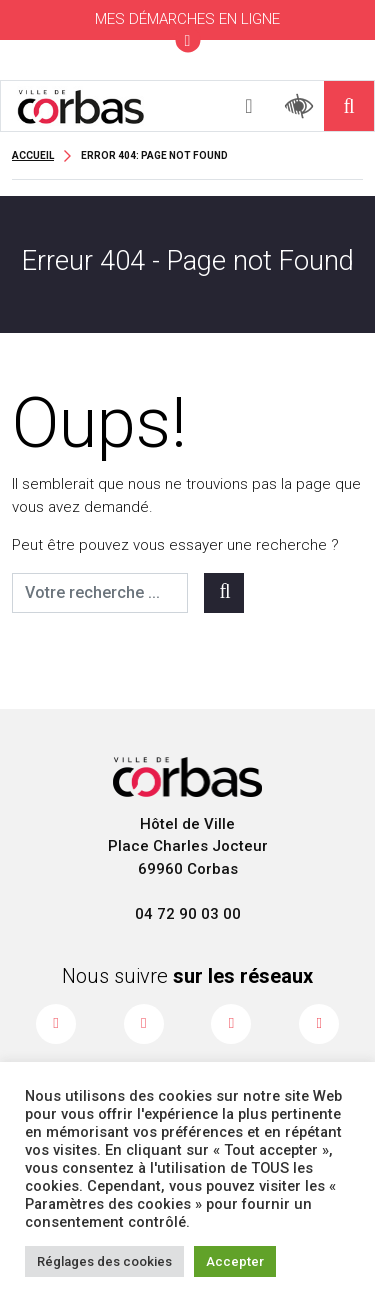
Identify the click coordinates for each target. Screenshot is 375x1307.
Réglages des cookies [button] (104, 1261)
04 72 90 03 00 (188, 914)
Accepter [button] (235, 1261)
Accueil (33, 155)
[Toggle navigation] (249, 106)
